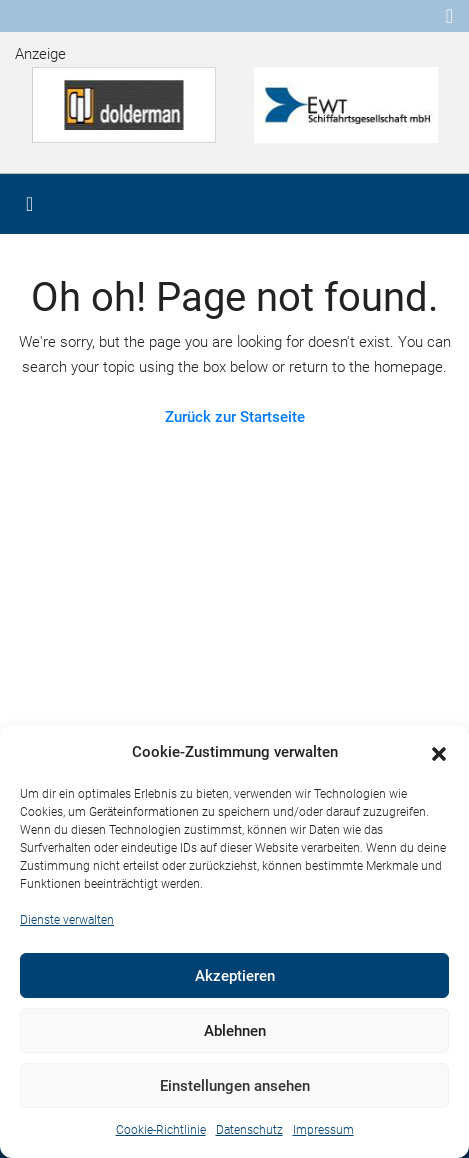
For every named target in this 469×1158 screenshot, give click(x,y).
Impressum (323, 1130)
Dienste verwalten (67, 920)
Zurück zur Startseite (235, 417)
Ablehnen (235, 1031)
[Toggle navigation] (449, 16)
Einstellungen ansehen (235, 1086)
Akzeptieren (235, 976)
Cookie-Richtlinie (161, 1130)
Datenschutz (249, 1130)
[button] (439, 753)
